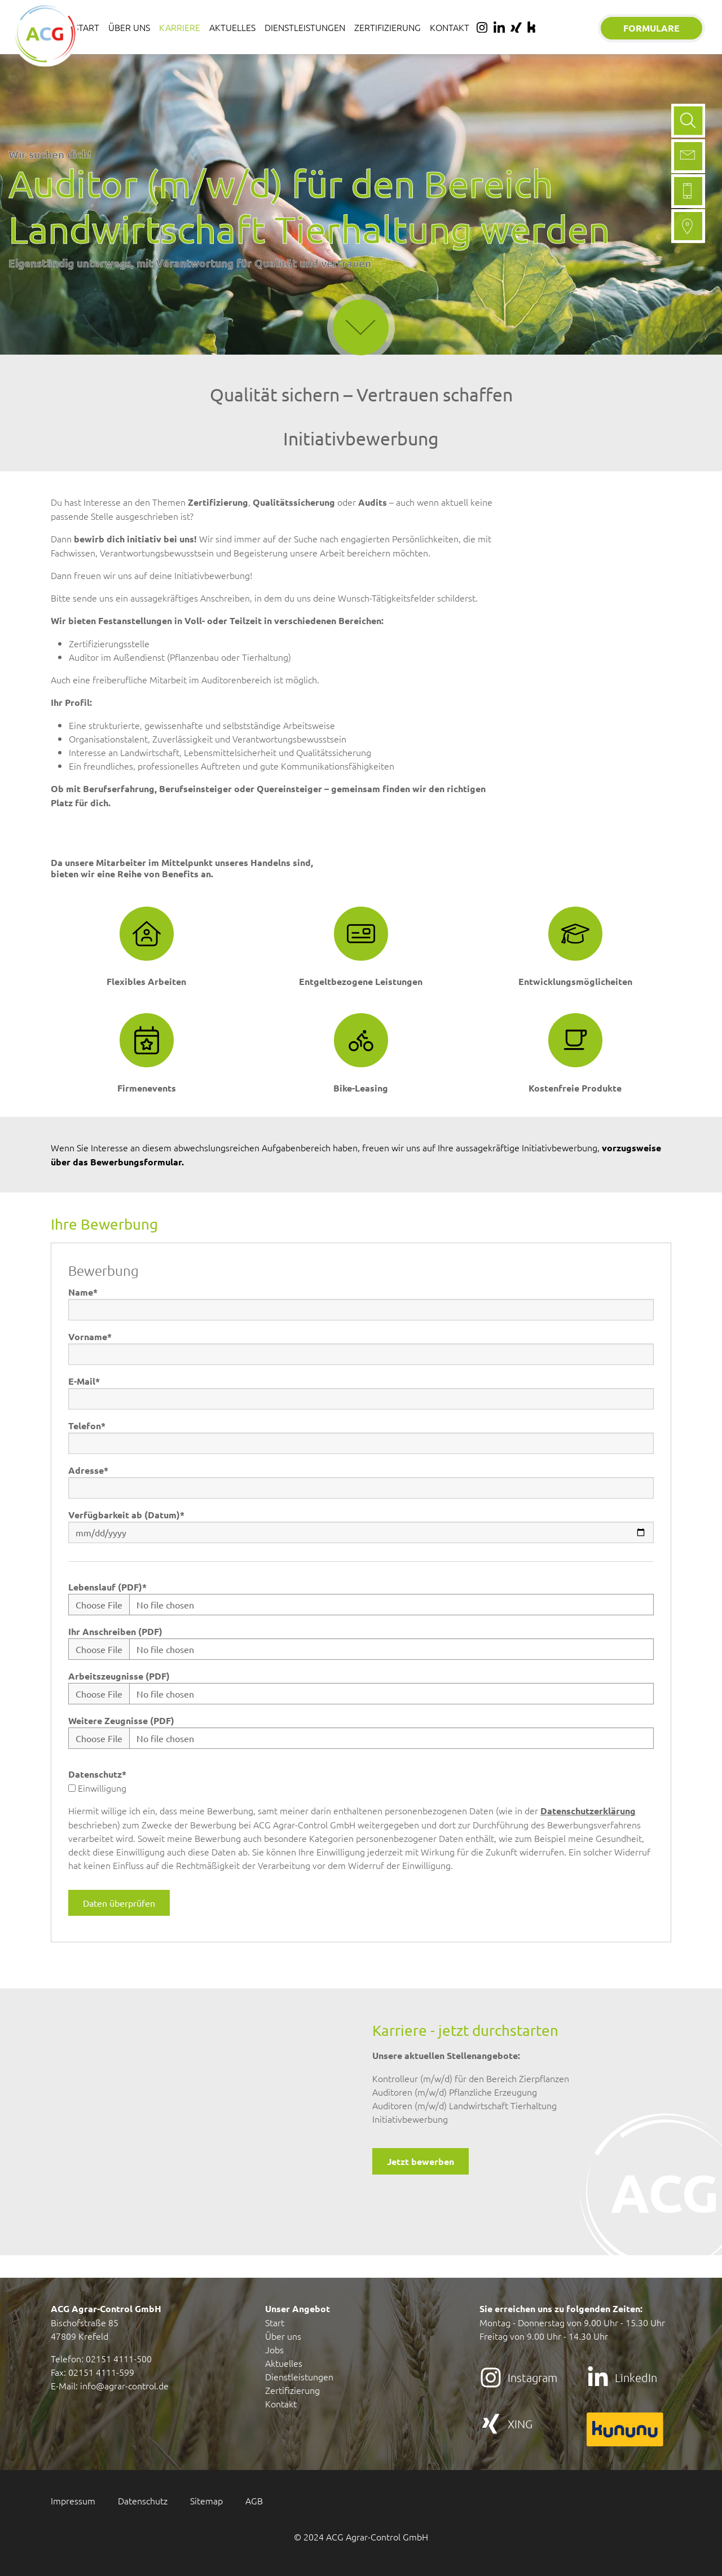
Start (274, 2322)
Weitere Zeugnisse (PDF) (121, 1720)
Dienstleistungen (299, 2376)
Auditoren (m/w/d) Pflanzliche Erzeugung (454, 2091)
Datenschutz (97, 1774)
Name (83, 1292)
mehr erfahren (361, 288)
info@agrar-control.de (124, 2385)
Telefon (86, 1425)
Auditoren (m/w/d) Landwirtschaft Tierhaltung (464, 2105)
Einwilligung (97, 1788)
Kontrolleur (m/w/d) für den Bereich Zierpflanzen (470, 2078)
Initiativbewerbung (410, 2119)
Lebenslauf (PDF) (107, 1587)
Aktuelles (283, 2363)
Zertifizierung (292, 2390)
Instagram (532, 2377)
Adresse (88, 1470)
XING (520, 2424)
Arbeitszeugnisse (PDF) (119, 1676)
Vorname (90, 1336)
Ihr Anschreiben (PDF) (115, 1631)
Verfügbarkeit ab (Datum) (126, 1515)
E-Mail (84, 1381)
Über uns (283, 2336)
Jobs (274, 2349)
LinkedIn (636, 2377)
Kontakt (281, 2403)
